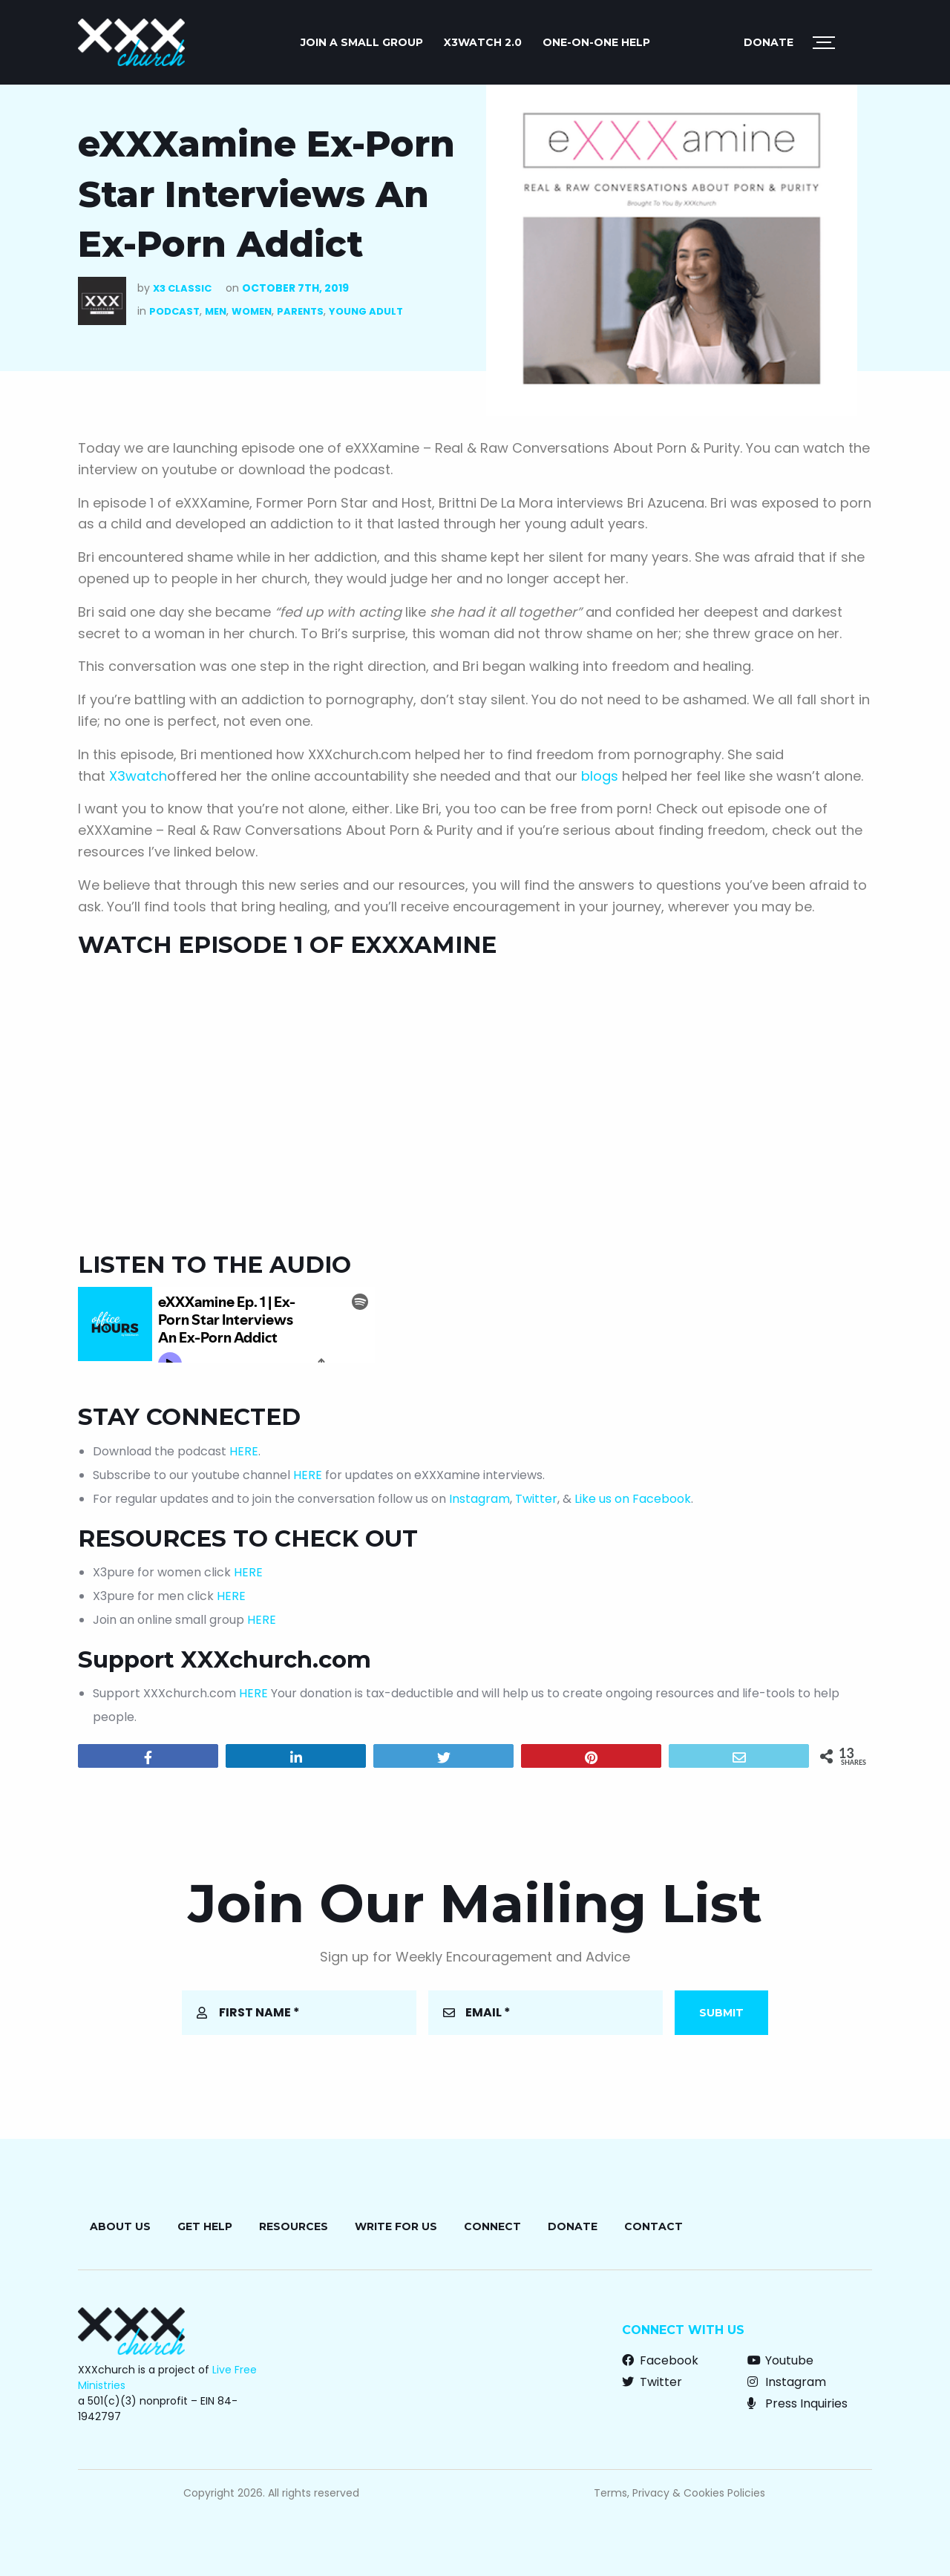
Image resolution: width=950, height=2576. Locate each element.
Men (215, 311)
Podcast (174, 311)
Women (252, 311)
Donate (768, 42)
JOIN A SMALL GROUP (362, 42)
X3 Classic (182, 288)
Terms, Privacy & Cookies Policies (679, 2492)
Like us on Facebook (632, 1498)
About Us (120, 2226)
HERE (243, 1451)
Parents (300, 311)
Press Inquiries (797, 2403)
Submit (721, 2012)
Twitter (536, 1498)
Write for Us (396, 2226)
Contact (653, 2226)
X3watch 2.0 (483, 42)
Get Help (204, 2226)
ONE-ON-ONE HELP (596, 42)
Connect (492, 2226)
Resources (293, 2226)
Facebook (660, 2360)
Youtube (780, 2360)
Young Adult (366, 311)
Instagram (479, 1498)
